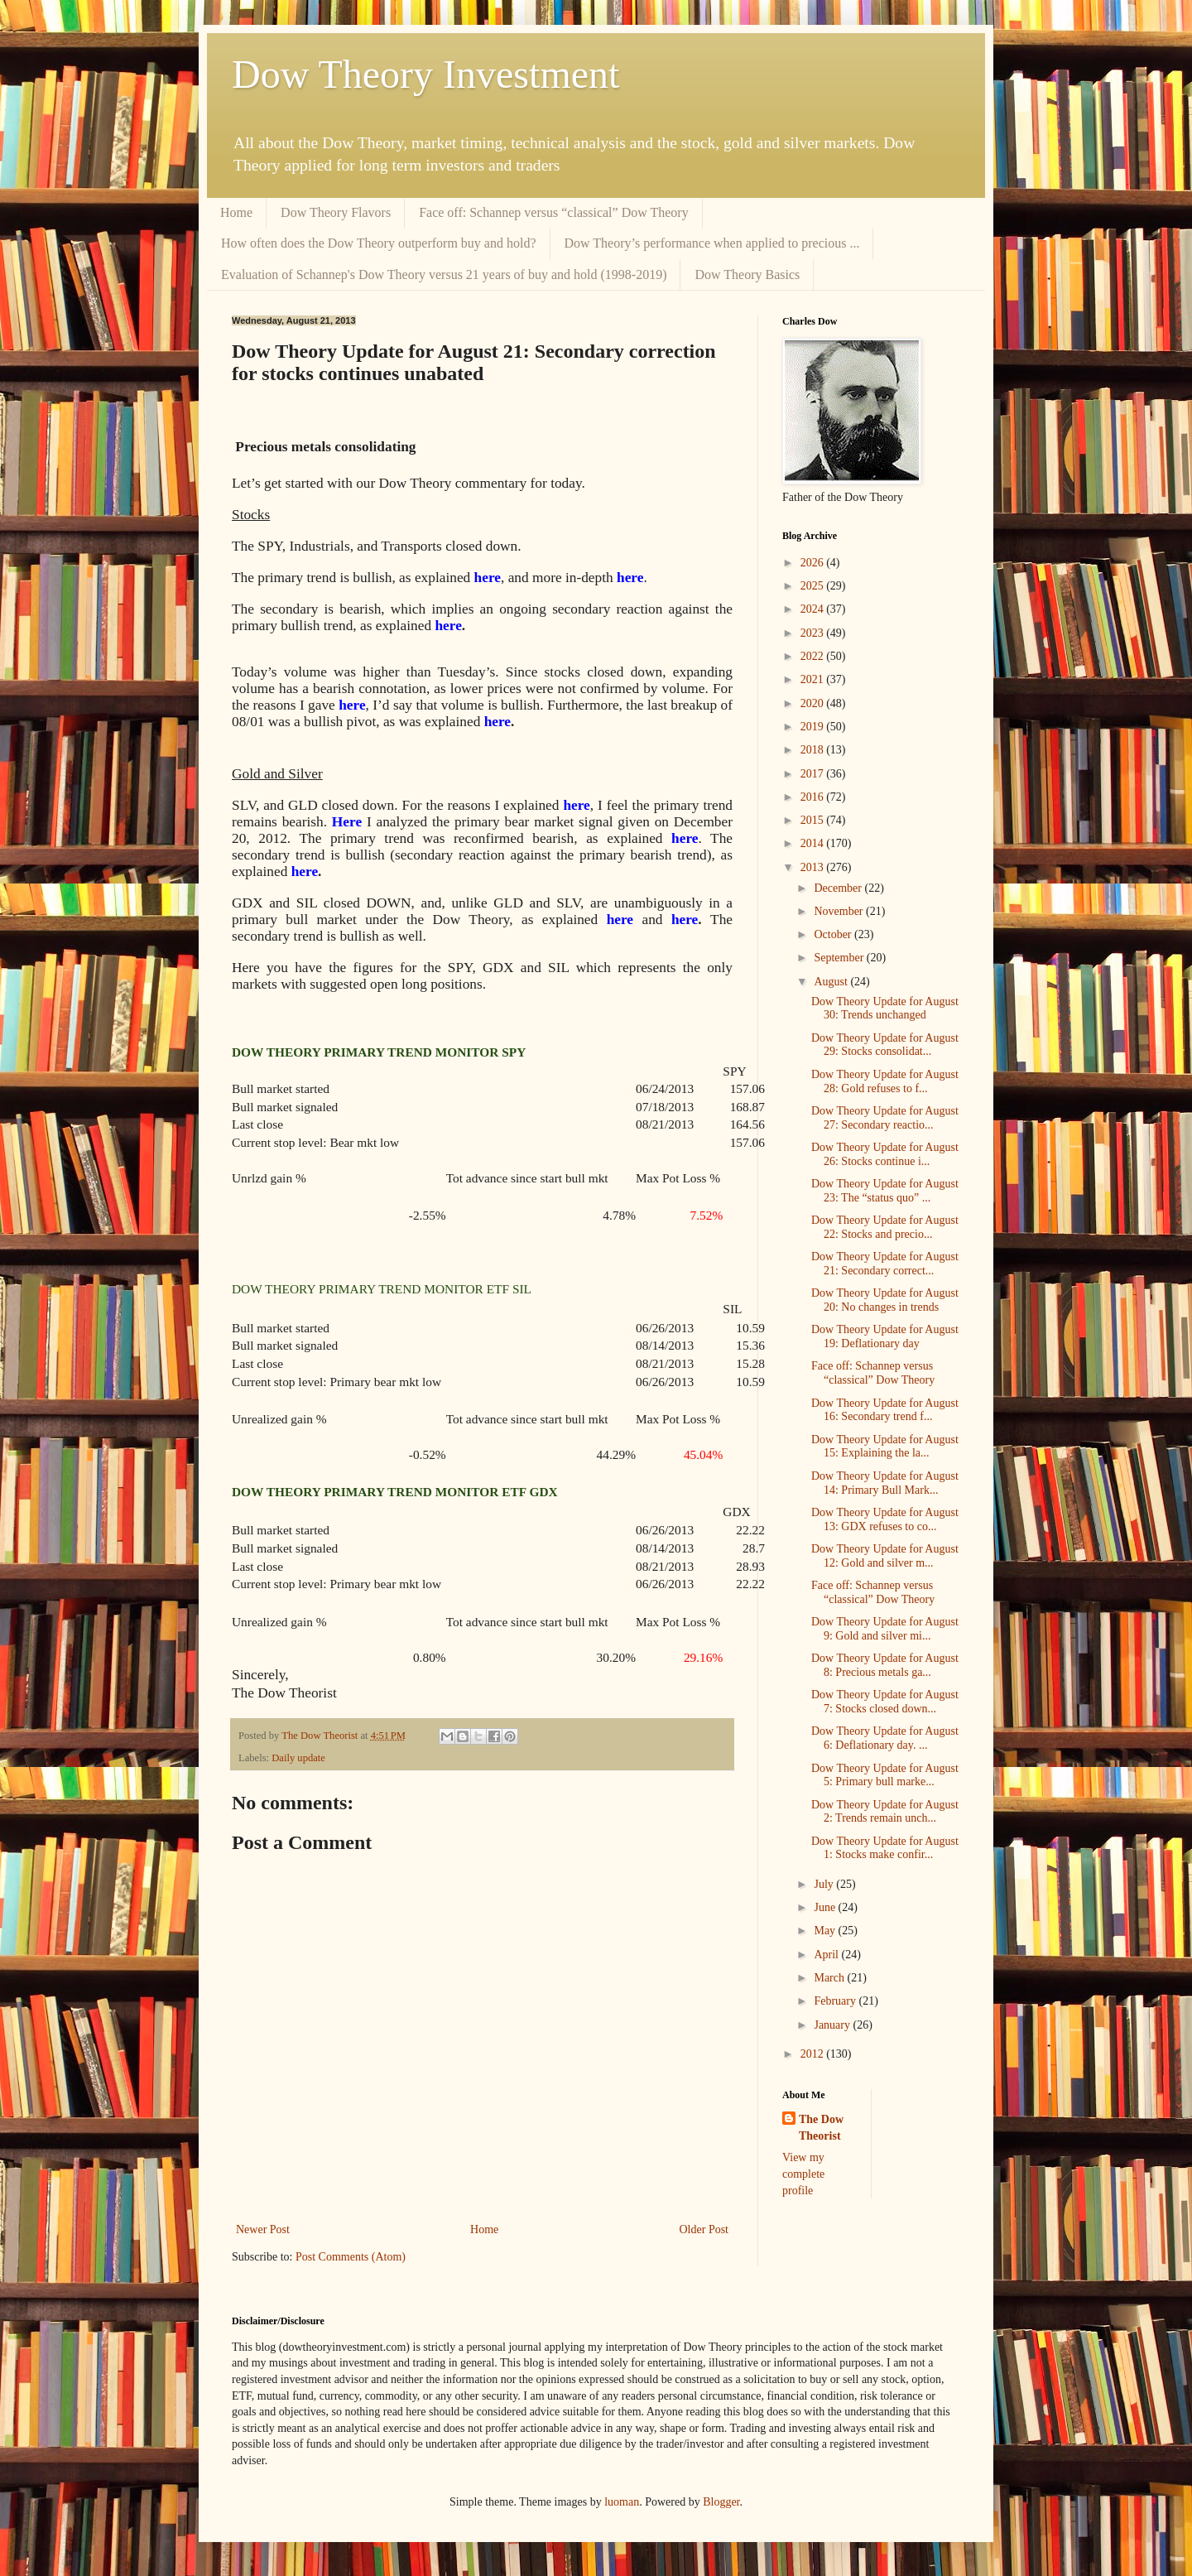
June (826, 1907)
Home (236, 212)
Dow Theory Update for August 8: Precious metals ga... (885, 1665)
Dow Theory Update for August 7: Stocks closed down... (885, 1701)
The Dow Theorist (821, 2127)
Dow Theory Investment (425, 74)
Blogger (721, 2502)
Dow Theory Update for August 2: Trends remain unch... (885, 1811)
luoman (621, 2502)
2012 (813, 2054)
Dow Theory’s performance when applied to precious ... (712, 243)
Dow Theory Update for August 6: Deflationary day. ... (885, 1738)
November (840, 911)
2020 (813, 703)
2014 (813, 843)
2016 (813, 797)
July (825, 1884)
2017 (813, 774)
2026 (813, 562)
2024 (813, 609)
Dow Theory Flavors (336, 212)
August (832, 981)
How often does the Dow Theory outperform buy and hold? (378, 243)
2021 (813, 679)
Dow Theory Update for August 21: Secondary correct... (885, 1263)
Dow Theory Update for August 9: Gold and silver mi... (885, 1628)
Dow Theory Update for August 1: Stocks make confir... (885, 1848)
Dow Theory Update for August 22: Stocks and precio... (885, 1227)
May (826, 1930)
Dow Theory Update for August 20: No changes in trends (885, 1300)
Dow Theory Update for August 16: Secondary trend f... (885, 1410)
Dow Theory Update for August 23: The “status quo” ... (885, 1190)
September (840, 957)
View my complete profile (803, 2173)
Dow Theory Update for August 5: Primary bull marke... (885, 1775)
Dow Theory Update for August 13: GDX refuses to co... (885, 1519)
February (836, 2001)
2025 (813, 586)
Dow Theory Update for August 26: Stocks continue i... (885, 1154)
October (834, 934)
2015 (813, 820)
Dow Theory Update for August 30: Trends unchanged (885, 1008)
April (827, 1954)
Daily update (298, 1758)
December (839, 888)
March (830, 1978)
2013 (813, 867)
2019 (813, 726)
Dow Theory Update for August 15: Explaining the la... (885, 1446)
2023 (813, 633)
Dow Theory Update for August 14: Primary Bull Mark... (885, 1483)
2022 (813, 656)
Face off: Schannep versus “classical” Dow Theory (554, 212)
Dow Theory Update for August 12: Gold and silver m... (885, 1556)
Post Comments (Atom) (351, 2257)
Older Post (704, 2229)
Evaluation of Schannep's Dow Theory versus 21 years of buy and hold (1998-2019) (443, 274)
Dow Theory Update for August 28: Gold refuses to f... (885, 1081)
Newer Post (263, 2229)
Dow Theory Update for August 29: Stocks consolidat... (885, 1045)
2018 (813, 750)
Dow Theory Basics (747, 274)
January (833, 2025)
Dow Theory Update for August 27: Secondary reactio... (885, 1118)
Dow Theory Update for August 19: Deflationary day (885, 1336)
